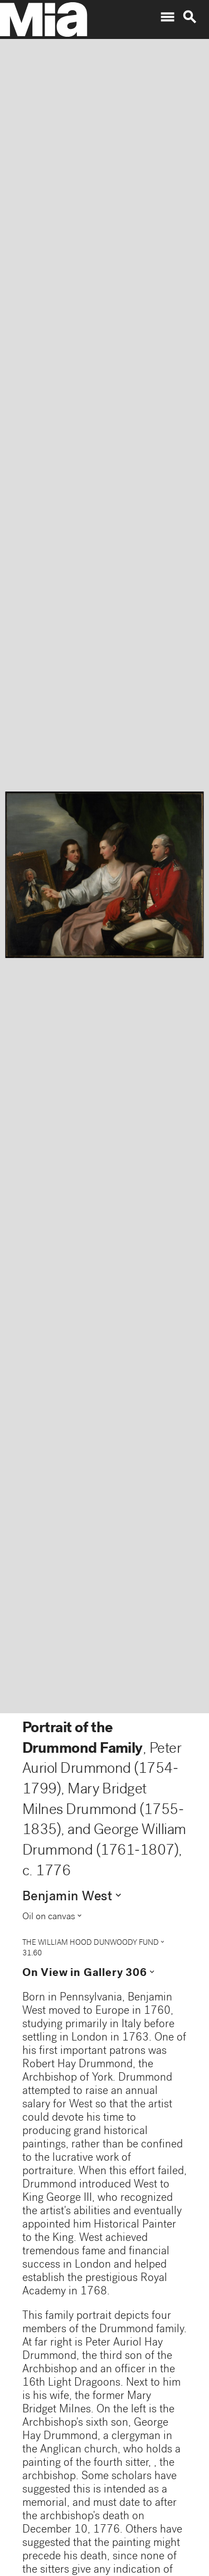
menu (167, 17)
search (189, 17)
